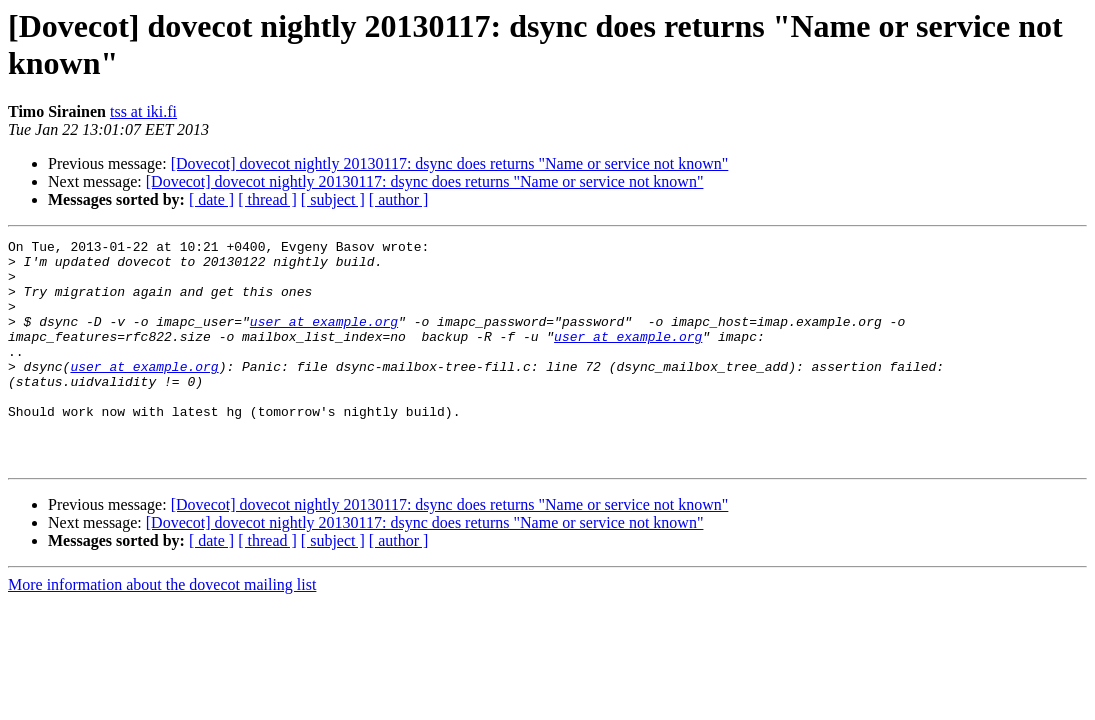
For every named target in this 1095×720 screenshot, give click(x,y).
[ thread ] (267, 199)
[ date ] (211, 199)
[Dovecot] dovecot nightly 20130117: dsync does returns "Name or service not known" (450, 163)
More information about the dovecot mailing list (162, 629)
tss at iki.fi (143, 111)
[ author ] (399, 199)
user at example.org (324, 339)
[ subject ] (333, 199)
